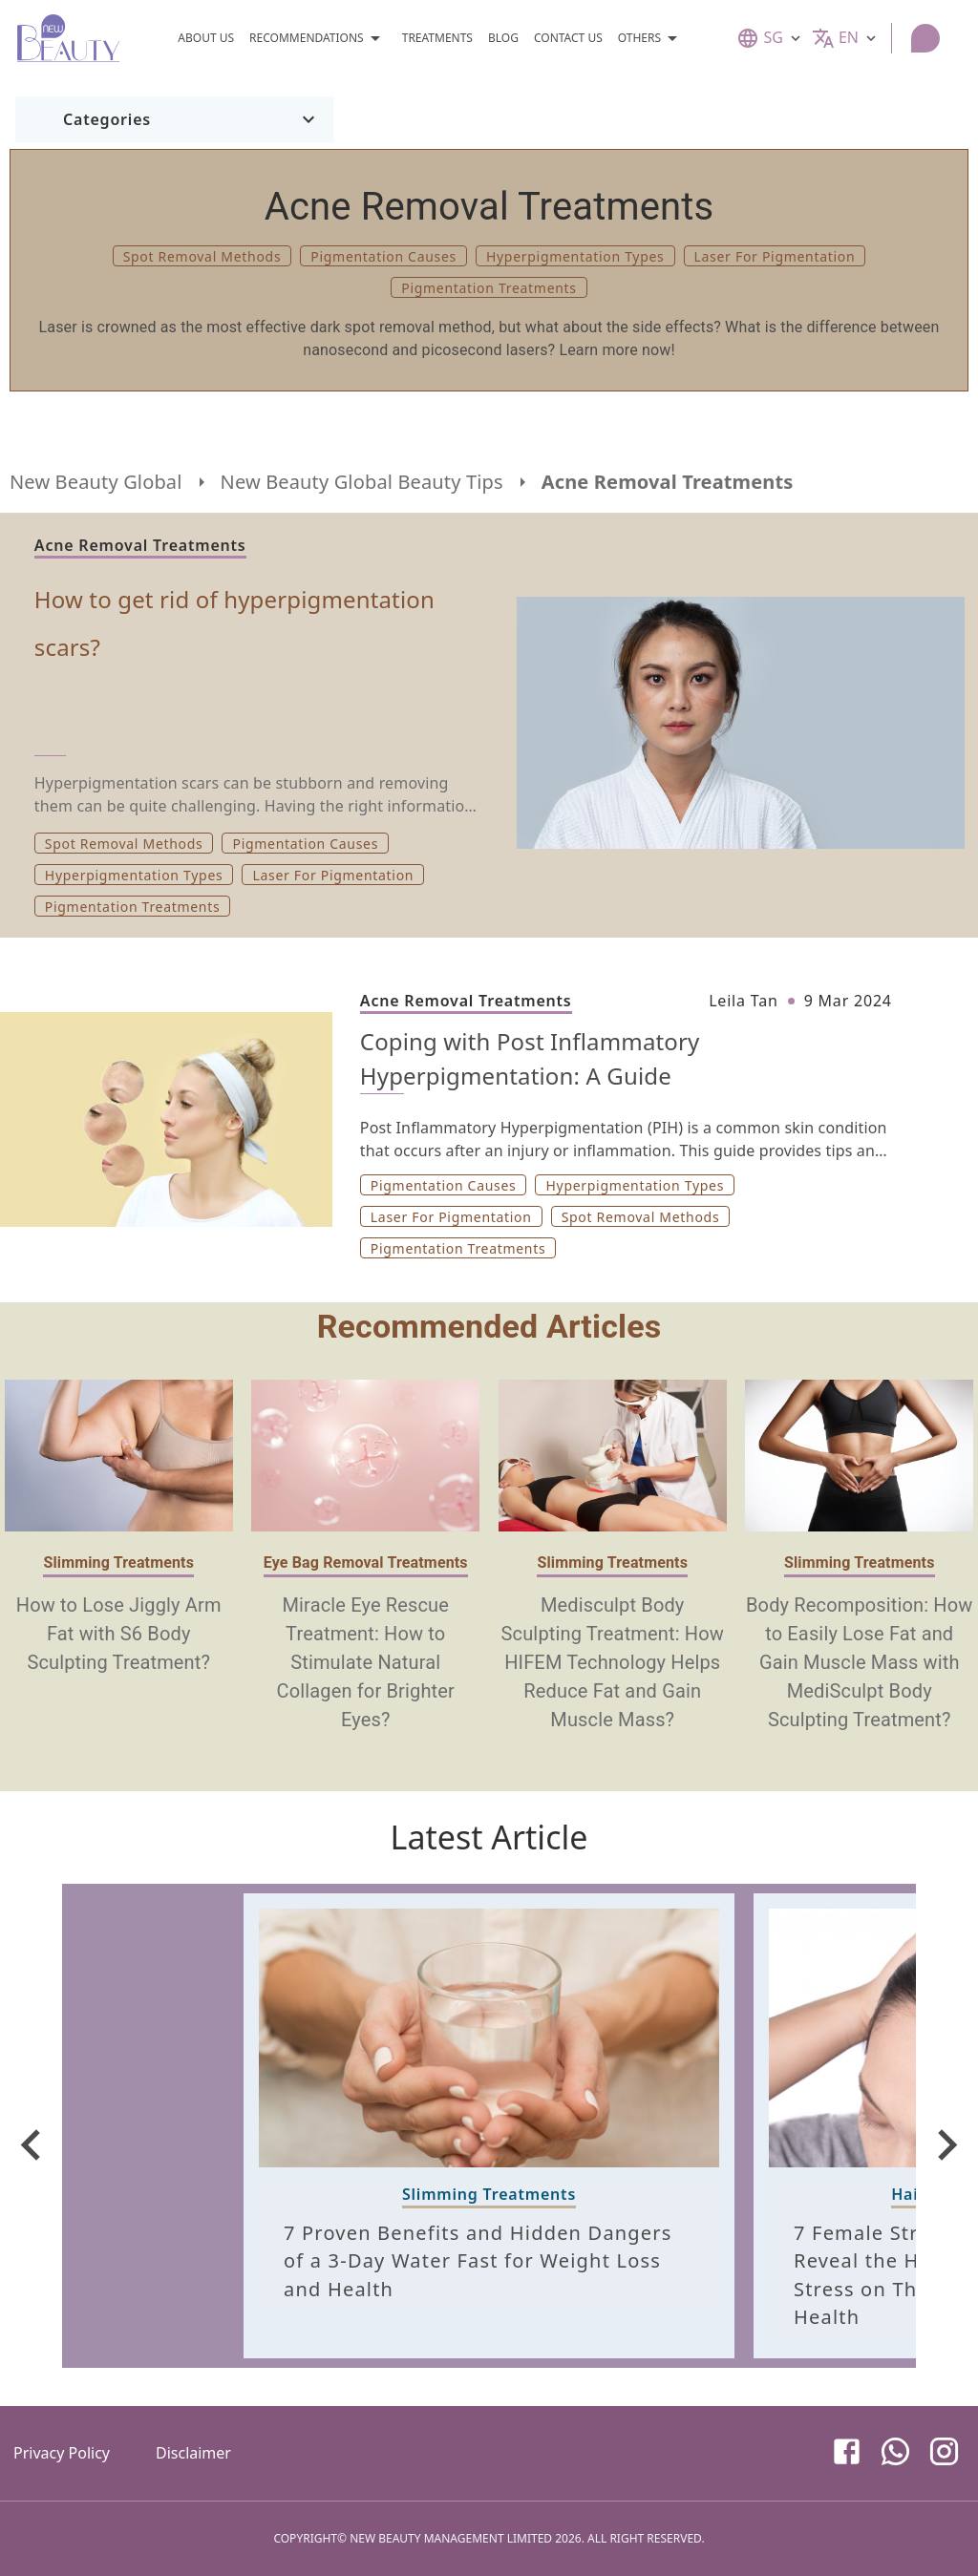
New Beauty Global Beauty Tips (362, 482)
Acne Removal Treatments (668, 482)
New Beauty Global (96, 482)
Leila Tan (743, 1000)
